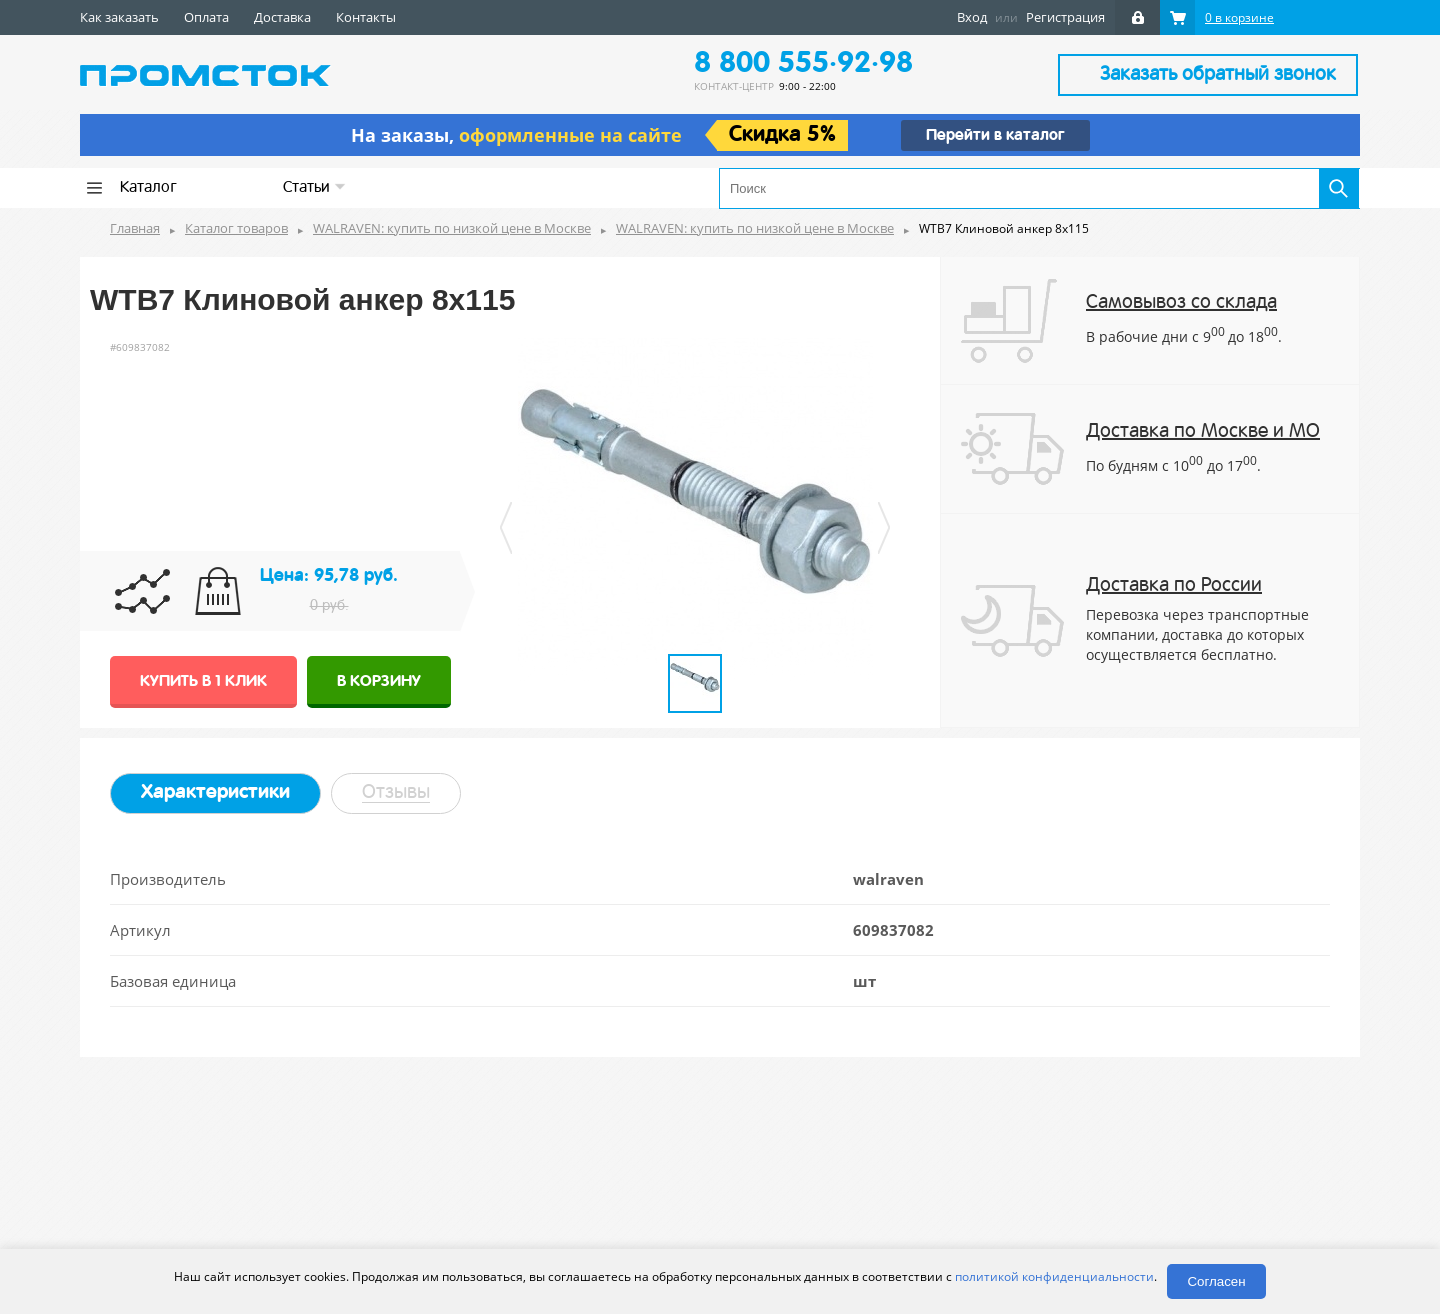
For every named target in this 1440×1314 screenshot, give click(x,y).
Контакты (366, 17)
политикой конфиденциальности (1054, 1276)
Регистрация (1065, 17)
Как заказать (119, 17)
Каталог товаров (236, 228)
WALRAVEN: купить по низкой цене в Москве (452, 228)
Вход (972, 17)
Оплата (206, 17)
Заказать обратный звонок (1218, 75)
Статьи (314, 187)
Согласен (1216, 1281)
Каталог (148, 188)
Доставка (282, 17)
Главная (135, 228)
